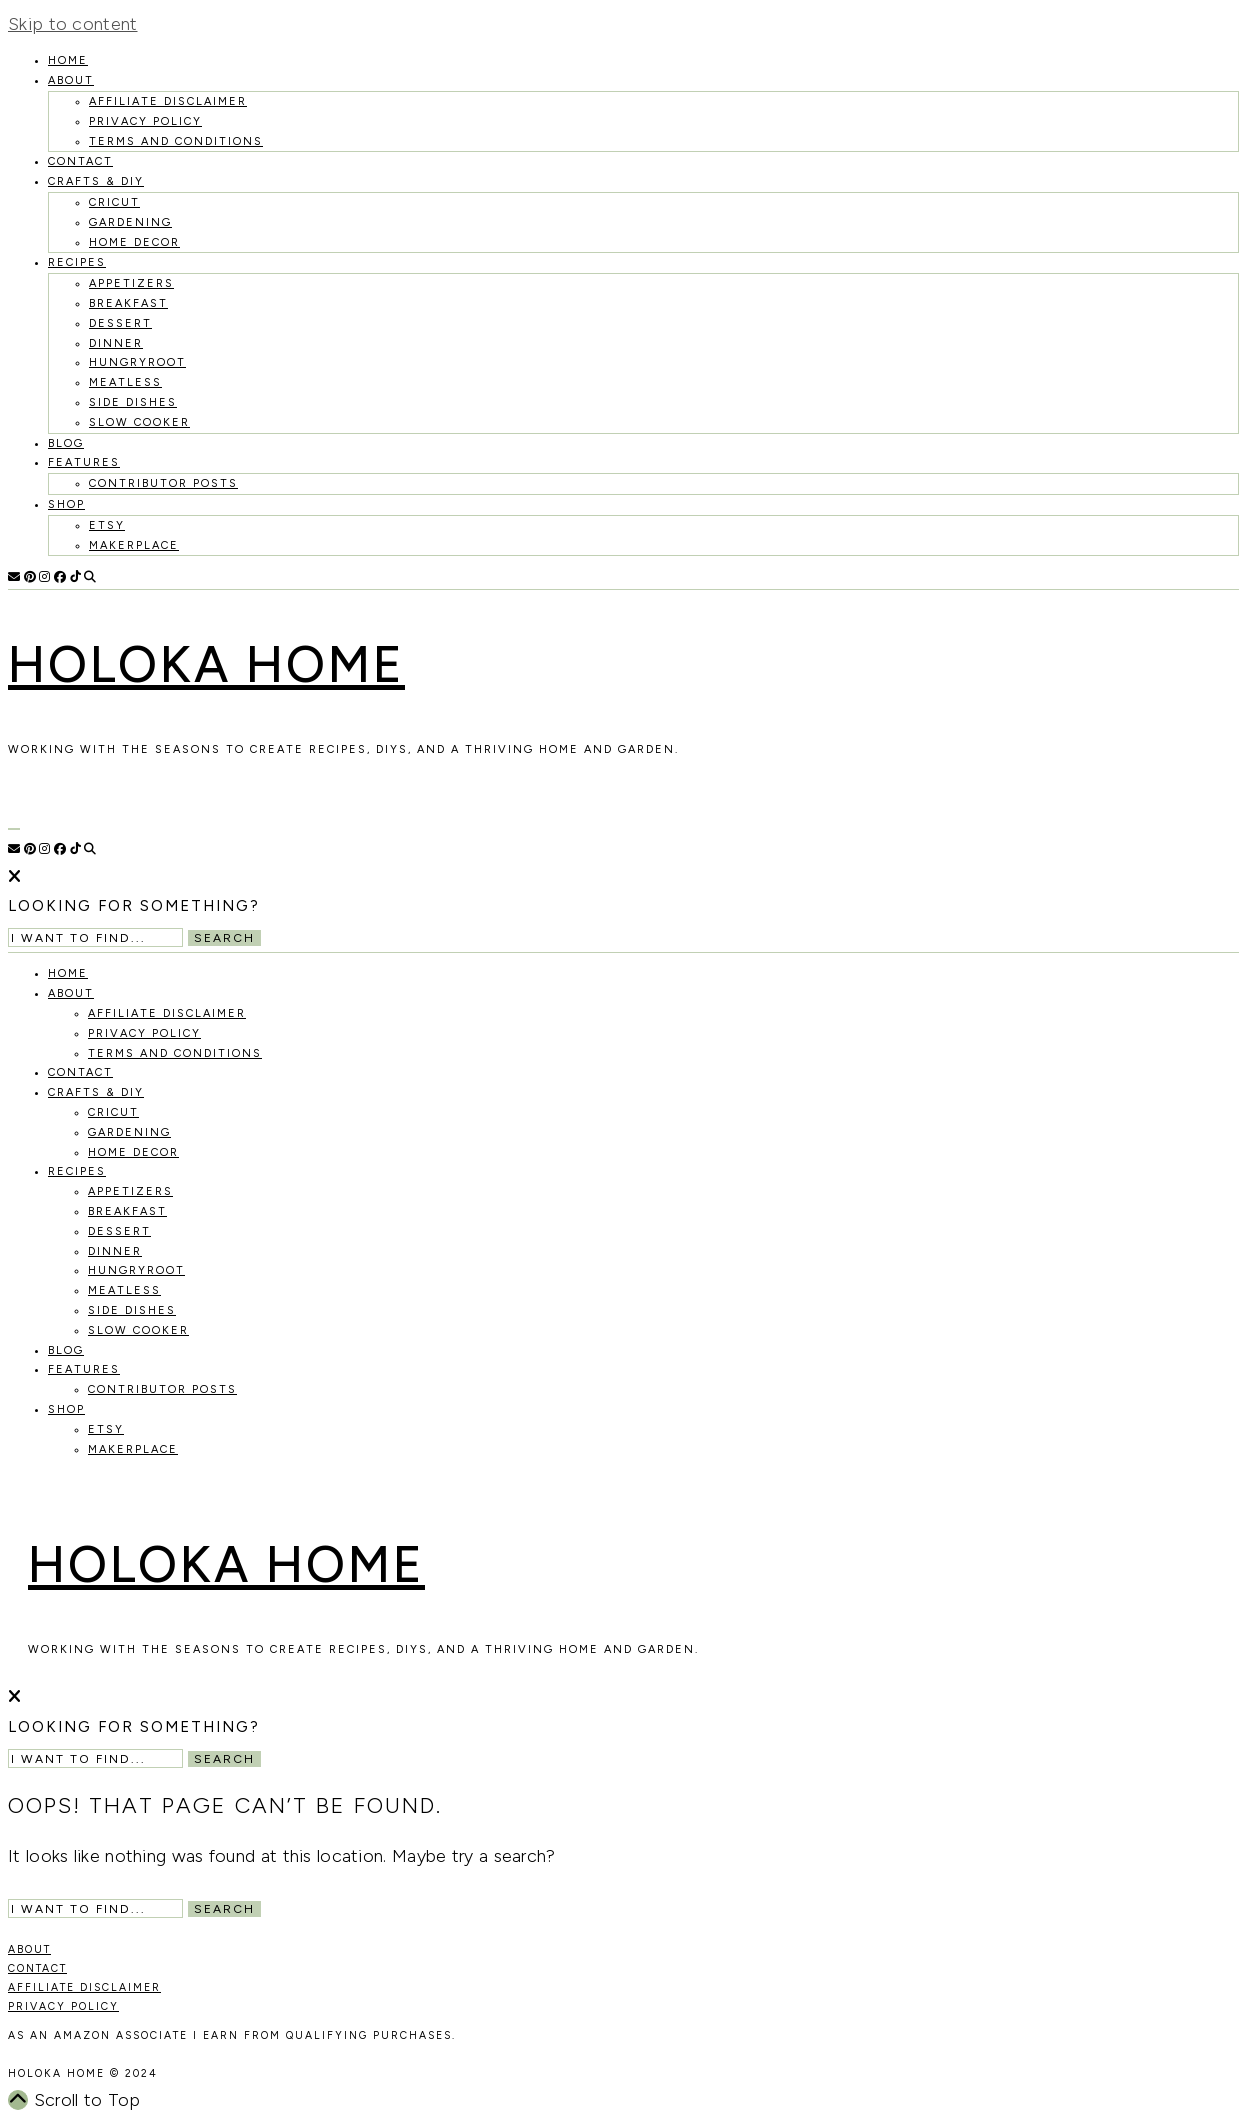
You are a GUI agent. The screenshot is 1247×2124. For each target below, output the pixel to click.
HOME (68, 60)
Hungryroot (137, 362)
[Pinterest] (30, 577)
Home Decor (134, 242)
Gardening (130, 222)
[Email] (14, 577)
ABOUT (29, 1949)
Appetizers (131, 283)
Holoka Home (206, 664)
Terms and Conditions (176, 141)
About (71, 80)
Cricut (114, 202)
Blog (66, 443)
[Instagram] (44, 577)
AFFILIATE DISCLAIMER (84, 1987)
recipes (77, 262)
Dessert (120, 323)
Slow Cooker (139, 422)
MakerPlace (134, 545)
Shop (66, 504)
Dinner (116, 343)
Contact (80, 161)
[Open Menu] (14, 829)
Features (84, 462)
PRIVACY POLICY (63, 2006)
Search (224, 938)
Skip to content (73, 24)
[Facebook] (60, 577)
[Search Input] (95, 937)
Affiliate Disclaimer (168, 101)
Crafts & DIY (96, 181)
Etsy (107, 525)
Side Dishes (133, 402)
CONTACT (37, 1968)
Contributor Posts (163, 483)
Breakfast (128, 303)
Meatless (125, 382)
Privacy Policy (145, 121)
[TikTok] (75, 577)
